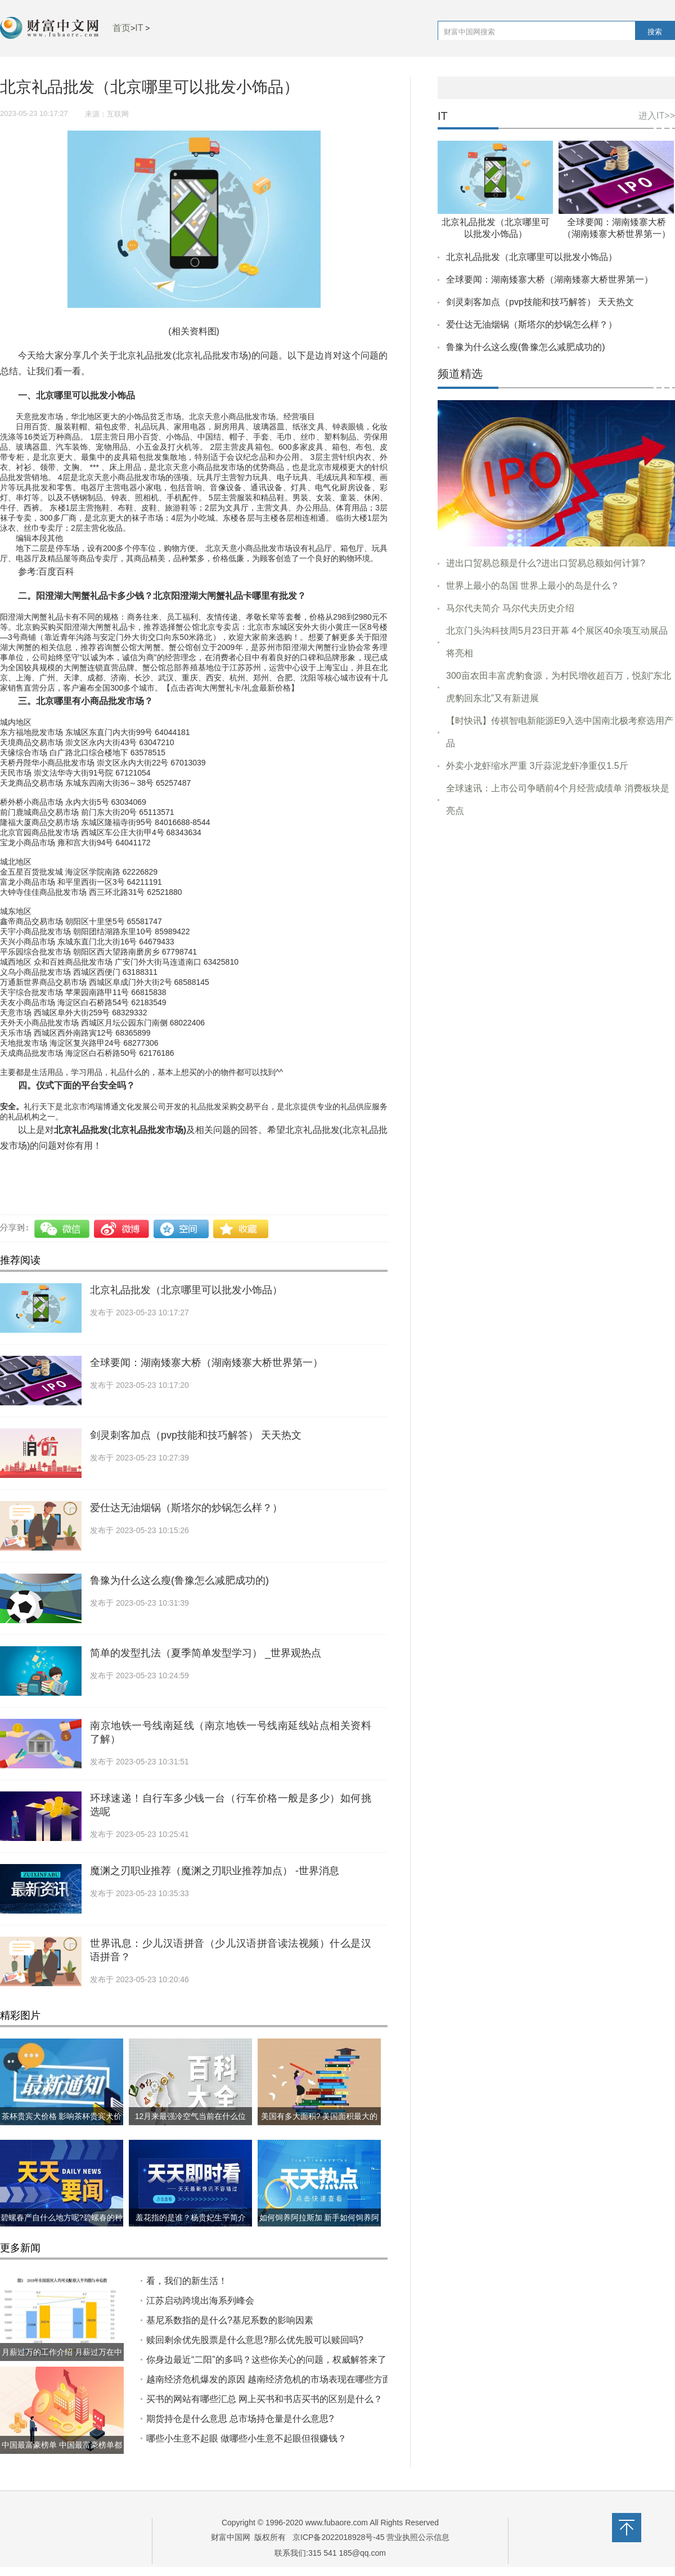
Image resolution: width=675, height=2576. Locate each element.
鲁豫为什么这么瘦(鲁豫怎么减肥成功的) (179, 1580)
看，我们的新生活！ (186, 2281)
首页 (121, 28)
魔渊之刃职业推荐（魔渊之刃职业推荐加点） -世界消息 (214, 1870)
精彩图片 (20, 2015)
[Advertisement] (556, 901)
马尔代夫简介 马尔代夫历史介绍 (510, 608)
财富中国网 (230, 2537)
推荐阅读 (20, 1260)
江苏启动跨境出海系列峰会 (200, 2300)
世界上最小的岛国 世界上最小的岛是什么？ (532, 585)
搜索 (654, 32)
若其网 (69, 1170)
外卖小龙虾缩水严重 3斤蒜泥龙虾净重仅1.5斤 (537, 765)
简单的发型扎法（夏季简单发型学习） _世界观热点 (205, 1653)
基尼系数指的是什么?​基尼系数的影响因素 (229, 2320)
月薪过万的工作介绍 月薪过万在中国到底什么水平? (62, 2361)
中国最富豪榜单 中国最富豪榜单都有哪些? (62, 2453)
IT (139, 28)
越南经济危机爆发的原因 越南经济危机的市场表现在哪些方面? (271, 2379)
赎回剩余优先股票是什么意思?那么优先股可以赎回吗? (254, 2340)
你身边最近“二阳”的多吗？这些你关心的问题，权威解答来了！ (270, 2359)
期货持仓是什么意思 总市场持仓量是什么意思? (240, 2418)
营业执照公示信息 (417, 2537)
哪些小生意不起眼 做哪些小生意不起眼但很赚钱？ (246, 2438)
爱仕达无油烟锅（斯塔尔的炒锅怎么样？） (186, 1507)
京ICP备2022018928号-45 (338, 2537)
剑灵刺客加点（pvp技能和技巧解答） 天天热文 (196, 1435)
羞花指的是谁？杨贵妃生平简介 (191, 2217)
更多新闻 (20, 2248)
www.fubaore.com (336, 2522)
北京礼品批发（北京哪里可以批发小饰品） (186, 1290)
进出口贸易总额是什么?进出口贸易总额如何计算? (545, 563)
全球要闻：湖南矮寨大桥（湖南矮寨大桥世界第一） (206, 1362)
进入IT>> (656, 115)
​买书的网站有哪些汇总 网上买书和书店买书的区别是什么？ (264, 2399)
